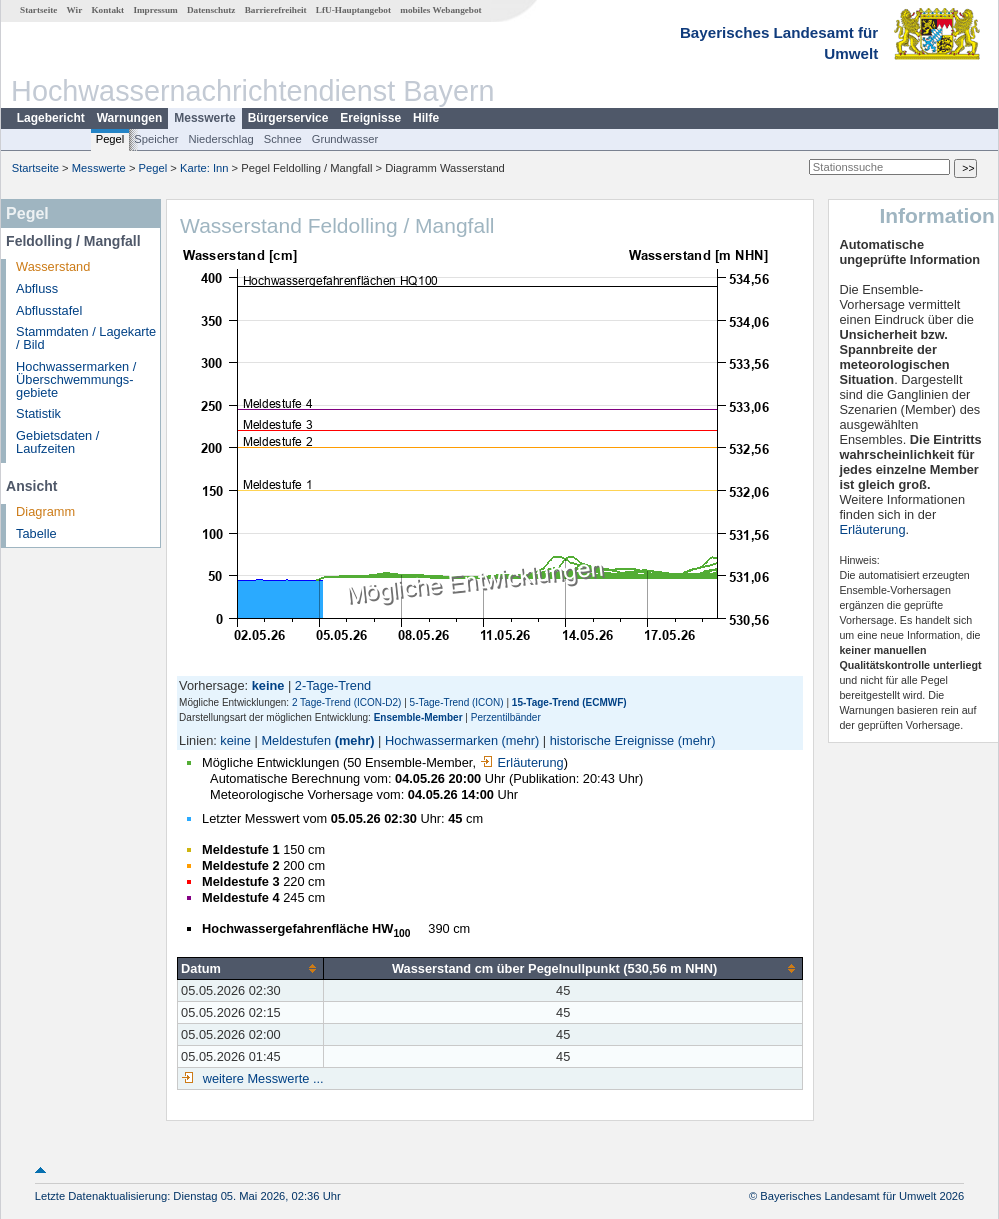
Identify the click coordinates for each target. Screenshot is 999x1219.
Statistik (38, 413)
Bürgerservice (288, 118)
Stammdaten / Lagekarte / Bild (86, 338)
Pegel (110, 139)
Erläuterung (522, 762)
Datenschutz (211, 10)
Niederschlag (220, 139)
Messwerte (204, 118)
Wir (75, 10)
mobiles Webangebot (440, 10)
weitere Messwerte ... (261, 1078)
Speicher (156, 139)
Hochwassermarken (441, 740)
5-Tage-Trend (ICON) (457, 702)
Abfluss (37, 288)
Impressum (155, 10)
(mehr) (355, 740)
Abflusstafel (49, 310)
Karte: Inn (204, 168)
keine (235, 740)
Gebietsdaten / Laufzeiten (57, 442)
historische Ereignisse (612, 740)
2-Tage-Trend (333, 685)
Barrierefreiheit (276, 10)
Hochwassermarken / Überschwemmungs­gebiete (76, 379)
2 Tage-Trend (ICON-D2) (346, 702)
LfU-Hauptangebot (353, 10)
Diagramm (45, 511)
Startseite (38, 10)
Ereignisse (370, 118)
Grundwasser (345, 139)
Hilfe (426, 118)
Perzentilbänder (506, 717)
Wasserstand (53, 266)
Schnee (283, 139)
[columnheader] (251, 968)
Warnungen (130, 118)
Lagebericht (51, 118)
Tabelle (36, 533)
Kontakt (107, 10)
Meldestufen (296, 740)
